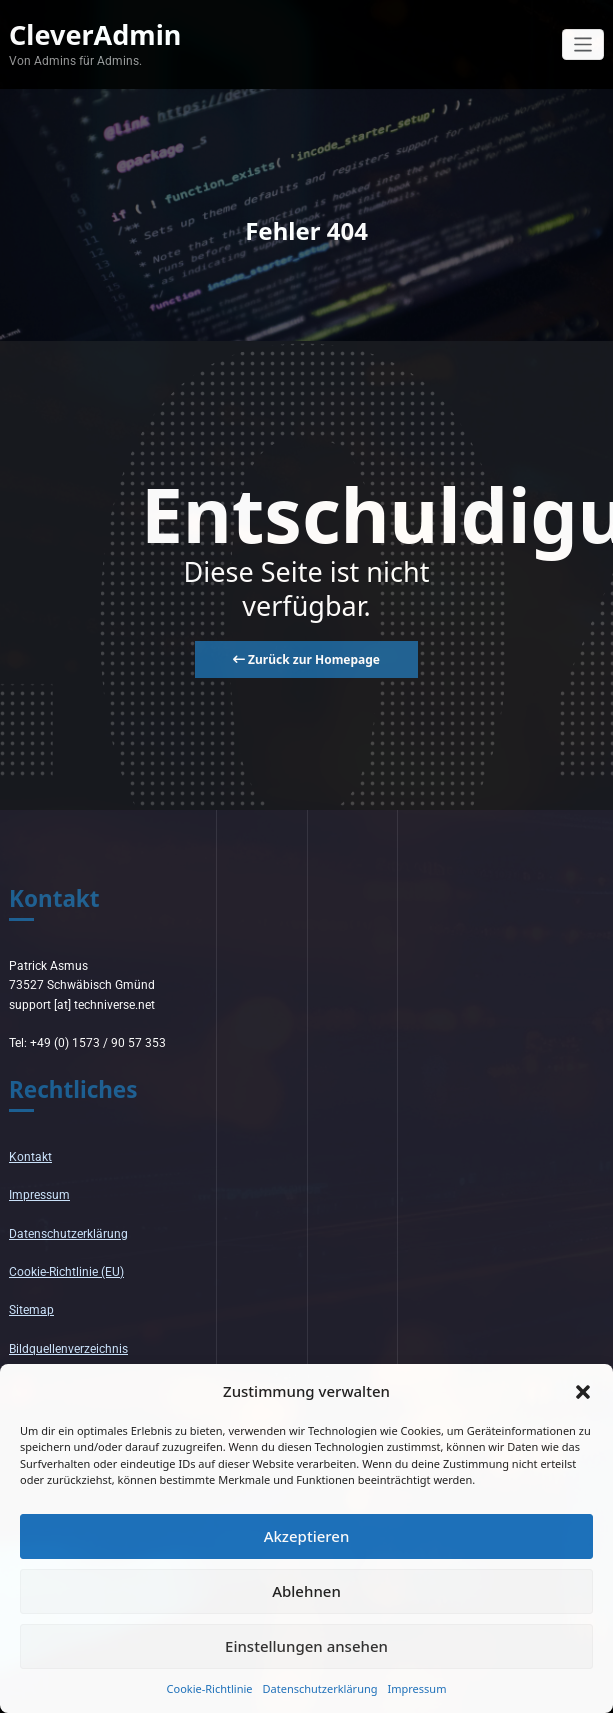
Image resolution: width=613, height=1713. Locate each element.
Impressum (417, 1688)
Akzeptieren (307, 1536)
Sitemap (31, 1310)
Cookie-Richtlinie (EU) (66, 1272)
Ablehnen (306, 1591)
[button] (583, 1391)
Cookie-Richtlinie (210, 1688)
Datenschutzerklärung (320, 1688)
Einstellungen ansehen (306, 1646)
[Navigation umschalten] (583, 44)
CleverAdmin (95, 34)
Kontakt (30, 1157)
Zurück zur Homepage (306, 659)
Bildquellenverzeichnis (68, 1349)
